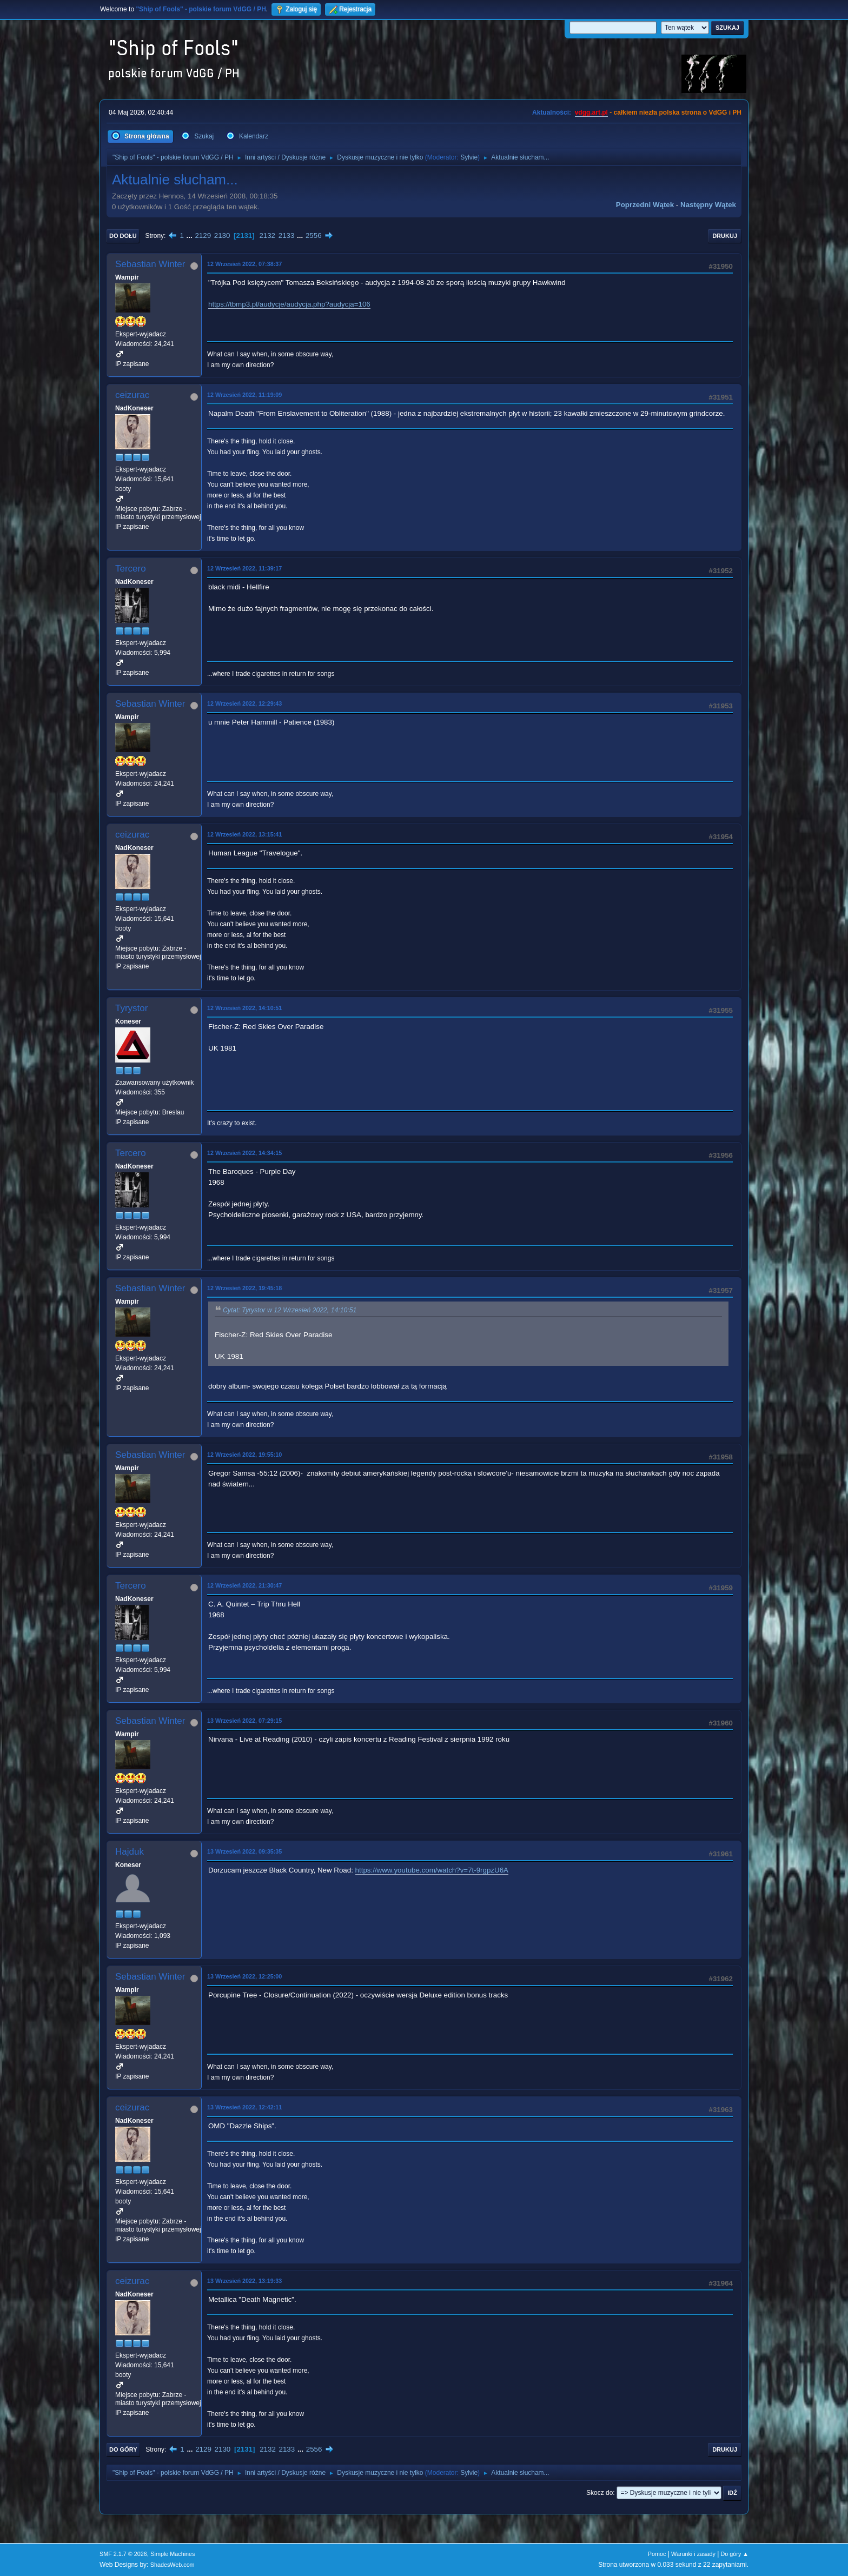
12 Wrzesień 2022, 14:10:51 (244, 1008)
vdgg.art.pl (591, 112)
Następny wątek (708, 205)
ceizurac (132, 395)
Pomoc (657, 2554)
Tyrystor (131, 1008)
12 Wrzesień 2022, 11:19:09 (244, 394)
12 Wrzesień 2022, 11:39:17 (244, 568)
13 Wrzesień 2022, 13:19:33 (244, 2281)
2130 (222, 235)
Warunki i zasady (693, 2554)
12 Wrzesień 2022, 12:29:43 (244, 703)
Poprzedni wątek (645, 205)
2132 (267, 235)
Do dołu (123, 236)
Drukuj (724, 236)
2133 (287, 235)
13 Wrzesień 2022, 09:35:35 (244, 1851)
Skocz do (599, 2493)
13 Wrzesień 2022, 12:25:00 (244, 1976)
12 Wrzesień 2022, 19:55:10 (244, 1454)
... (191, 235)
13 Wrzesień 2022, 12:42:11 (244, 2107)
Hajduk (129, 1852)
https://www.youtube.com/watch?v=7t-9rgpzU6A (431, 1870)
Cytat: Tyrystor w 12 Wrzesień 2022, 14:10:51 (289, 1310)
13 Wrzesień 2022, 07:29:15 (244, 1720)
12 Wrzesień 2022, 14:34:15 (244, 1153)
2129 (203, 235)
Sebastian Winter (150, 264)
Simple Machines (172, 2554)
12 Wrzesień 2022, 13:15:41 (244, 834)
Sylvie (469, 157)
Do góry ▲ (734, 2554)
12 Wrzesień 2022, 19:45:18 (244, 1288)
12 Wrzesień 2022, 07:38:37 (244, 264)
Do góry (123, 2449)
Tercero (130, 568)
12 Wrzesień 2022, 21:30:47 (244, 1585)
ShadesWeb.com (172, 2564)
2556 (314, 235)
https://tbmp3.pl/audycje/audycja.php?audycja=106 (289, 304)
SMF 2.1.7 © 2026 (123, 2554)
